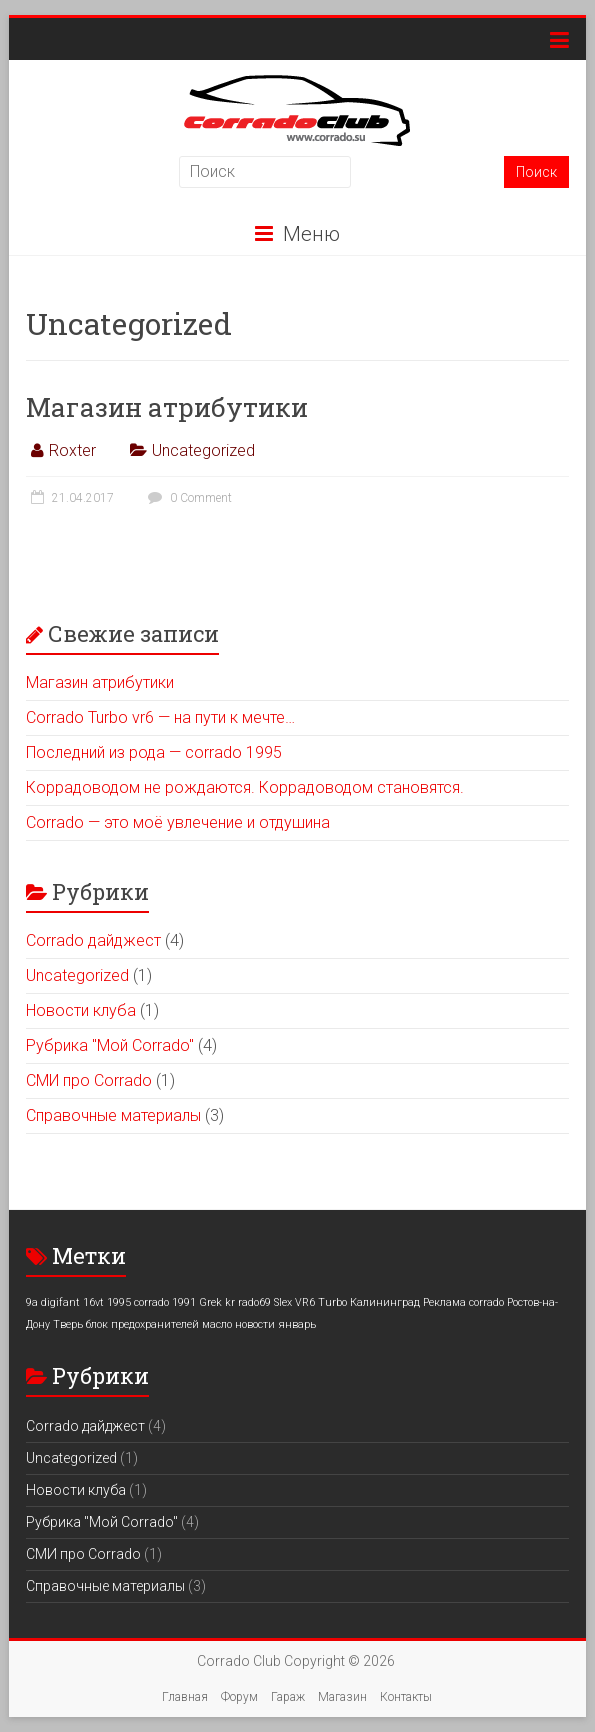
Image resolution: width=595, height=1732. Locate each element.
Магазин (342, 1697)
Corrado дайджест (93, 940)
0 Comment (187, 498)
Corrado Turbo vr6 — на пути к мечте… (160, 717)
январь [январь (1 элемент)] (297, 1324)
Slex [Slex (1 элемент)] (283, 1302)
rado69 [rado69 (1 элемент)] (254, 1302)
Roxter (72, 450)
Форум (239, 1697)
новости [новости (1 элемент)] (255, 1324)
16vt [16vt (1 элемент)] (93, 1302)
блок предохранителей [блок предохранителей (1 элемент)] (142, 1324)
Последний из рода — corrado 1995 (154, 752)
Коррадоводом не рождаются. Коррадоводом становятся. (245, 787)
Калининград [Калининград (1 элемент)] (385, 1302)
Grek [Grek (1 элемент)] (210, 1302)
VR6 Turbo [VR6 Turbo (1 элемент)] (321, 1302)
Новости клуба (81, 1010)
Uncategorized (203, 450)
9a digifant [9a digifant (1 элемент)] (53, 1302)
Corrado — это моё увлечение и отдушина (178, 822)
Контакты (406, 1697)
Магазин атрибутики (167, 407)
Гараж (288, 1697)
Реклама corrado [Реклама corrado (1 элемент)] (463, 1302)
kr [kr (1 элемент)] (230, 1302)
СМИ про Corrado (89, 1080)
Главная (185, 1697)
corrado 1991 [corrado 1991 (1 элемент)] (165, 1302)
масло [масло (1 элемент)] (217, 1324)
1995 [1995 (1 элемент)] (119, 1302)
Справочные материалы (113, 1115)
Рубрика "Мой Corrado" (110, 1045)
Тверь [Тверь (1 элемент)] (68, 1324)
